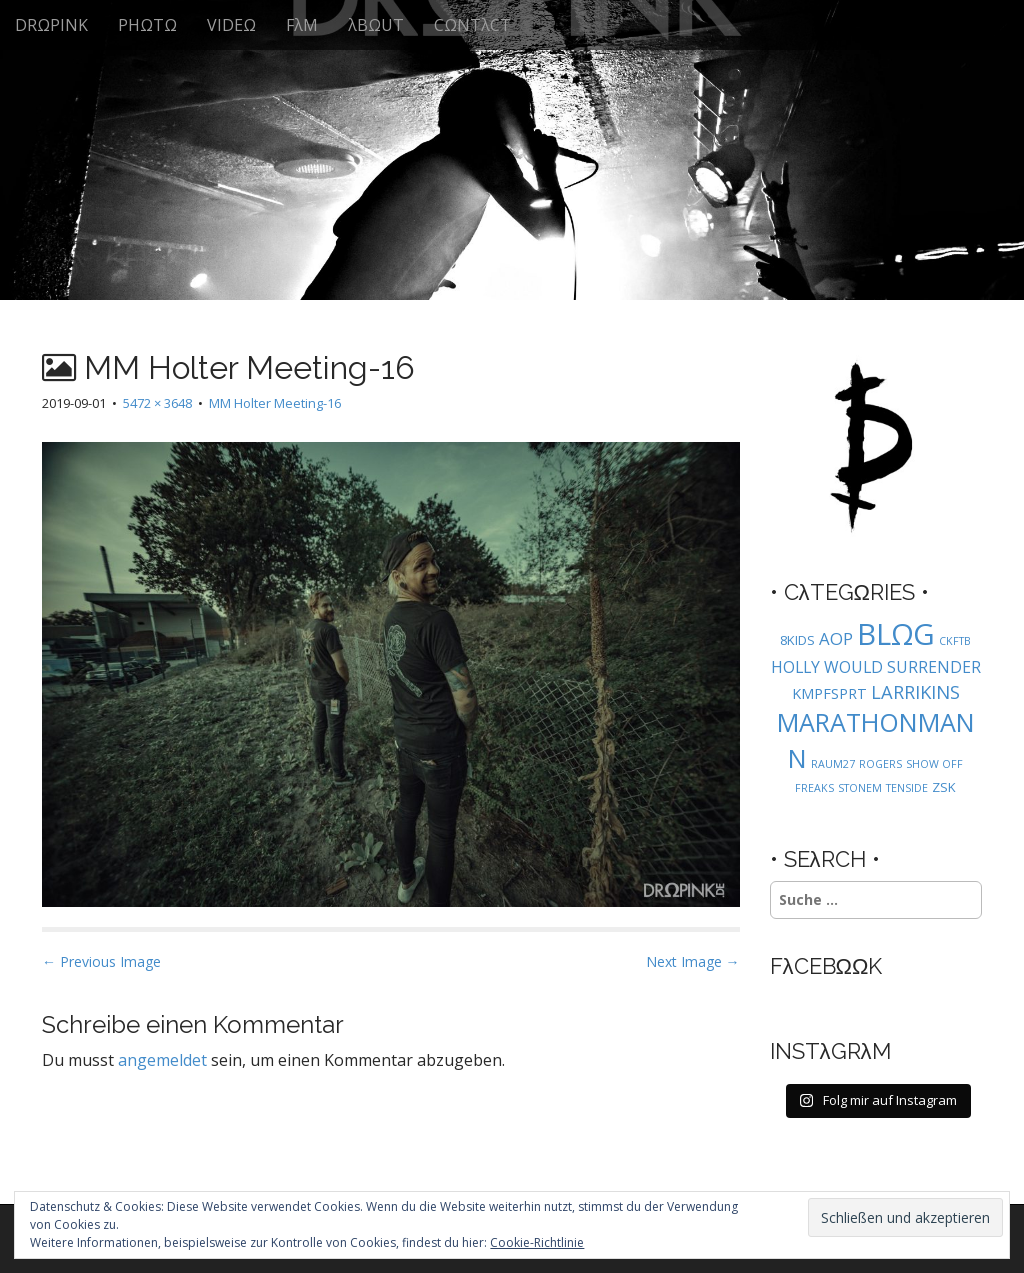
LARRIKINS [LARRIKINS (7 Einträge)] (915, 691)
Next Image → (693, 961)
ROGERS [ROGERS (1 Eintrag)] (880, 764)
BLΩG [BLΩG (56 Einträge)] (896, 634)
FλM (302, 25)
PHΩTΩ (147, 25)
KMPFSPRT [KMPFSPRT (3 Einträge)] (829, 693)
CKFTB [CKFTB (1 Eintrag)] (955, 641)
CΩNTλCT (472, 25)
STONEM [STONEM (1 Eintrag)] (860, 788)
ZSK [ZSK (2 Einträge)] (944, 787)
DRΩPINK (51, 25)
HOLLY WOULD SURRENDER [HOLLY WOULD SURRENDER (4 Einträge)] (876, 667)
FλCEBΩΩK (826, 966)
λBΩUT (376, 25)
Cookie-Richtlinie (537, 1242)
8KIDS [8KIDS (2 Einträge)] (797, 640)
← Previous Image (101, 961)
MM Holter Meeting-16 (275, 403)
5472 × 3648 (157, 403)
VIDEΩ (231, 25)
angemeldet (162, 1060)
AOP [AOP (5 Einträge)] (836, 638)
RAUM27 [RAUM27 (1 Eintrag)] (833, 764)
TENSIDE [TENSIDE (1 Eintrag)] (907, 788)
